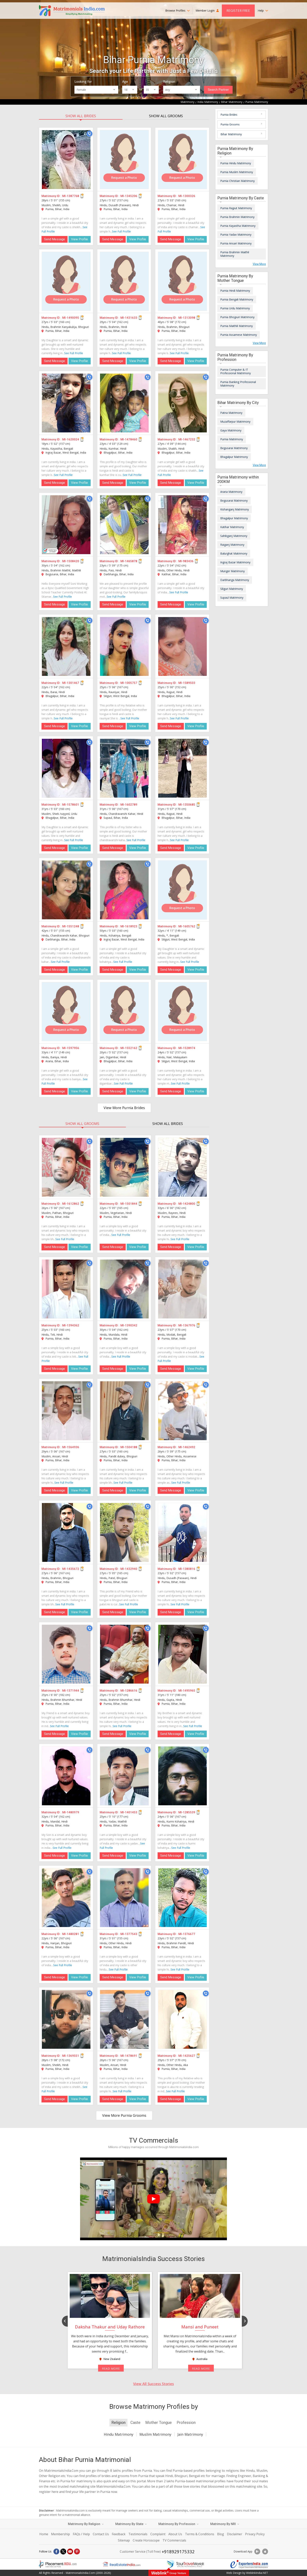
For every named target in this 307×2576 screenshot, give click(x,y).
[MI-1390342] (124, 1289)
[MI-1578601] (66, 768)
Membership (60, 2534)
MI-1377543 (128, 1934)
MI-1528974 (186, 1048)
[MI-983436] (182, 524)
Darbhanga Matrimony (234, 580)
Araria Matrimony (231, 492)
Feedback (119, 2534)
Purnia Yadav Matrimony (235, 234)
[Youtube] (70, 2551)
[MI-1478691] (124, 2019)
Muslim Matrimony (155, 2434)
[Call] (89, 134)
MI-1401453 (128, 1812)
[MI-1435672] (66, 1532)
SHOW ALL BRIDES (80, 115)
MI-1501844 (128, 1203)
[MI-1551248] (66, 889)
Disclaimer (234, 2534)
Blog (220, 2534)
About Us (175, 2534)
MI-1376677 (186, 1934)
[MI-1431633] (124, 281)
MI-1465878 (128, 561)
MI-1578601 (70, 804)
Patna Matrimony (231, 413)
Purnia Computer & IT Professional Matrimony (235, 371)
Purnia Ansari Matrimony (236, 243)
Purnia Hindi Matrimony (235, 290)
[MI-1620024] (66, 403)
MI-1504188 (128, 1447)
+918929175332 (178, 2551)
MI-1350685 (186, 804)
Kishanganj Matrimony (234, 509)
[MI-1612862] (66, 1167)
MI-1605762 (186, 926)
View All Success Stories (153, 2383)
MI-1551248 (70, 926)
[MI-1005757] (124, 646)
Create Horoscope (146, 2540)
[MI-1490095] (66, 281)
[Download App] (257, 2551)
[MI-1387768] (66, 159)
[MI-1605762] (182, 889)
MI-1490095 (70, 318)
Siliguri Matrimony (231, 589)
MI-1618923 (128, 926)
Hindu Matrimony (118, 2434)
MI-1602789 (128, 804)
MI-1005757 (128, 683)
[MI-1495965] (182, 1654)
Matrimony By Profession (178, 2524)
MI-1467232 (186, 439)
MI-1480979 (70, 1812)
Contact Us (101, 2534)
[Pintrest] (77, 2551)
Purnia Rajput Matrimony (236, 208)
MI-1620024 (70, 439)
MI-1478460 (128, 439)
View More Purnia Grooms (124, 2115)
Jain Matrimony (190, 2434)
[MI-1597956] (66, 1011)
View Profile (79, 239)
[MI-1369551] (66, 2019)
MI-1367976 (186, 1325)
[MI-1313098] (182, 281)
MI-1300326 (186, 196)
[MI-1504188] (124, 1410)
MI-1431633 (128, 318)
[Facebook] (56, 2551)
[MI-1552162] (124, 1011)
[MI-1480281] (66, 1897)
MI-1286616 (128, 1690)
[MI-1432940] (124, 1532)
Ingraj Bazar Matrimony (235, 562)
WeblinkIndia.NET (257, 2573)
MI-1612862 (70, 1203)
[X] (63, 2551)
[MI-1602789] (124, 768)
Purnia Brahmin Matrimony (237, 217)
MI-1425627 (186, 2056)
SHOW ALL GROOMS (166, 115)
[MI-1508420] (66, 524)
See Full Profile (121, 231)
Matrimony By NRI (224, 2524)
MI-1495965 (186, 1690)
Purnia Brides (228, 114)
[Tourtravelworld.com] (185, 2564)
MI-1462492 (186, 1447)
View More (259, 264)
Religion (169, 81)
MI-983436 (185, 561)
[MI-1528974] (182, 1011)
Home (43, 2534)
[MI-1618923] (124, 889)
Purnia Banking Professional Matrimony (238, 383)
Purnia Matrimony (231, 439)
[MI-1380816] (182, 1532)
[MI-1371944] (66, 1654)
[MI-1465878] (124, 524)
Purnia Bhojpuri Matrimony (237, 317)
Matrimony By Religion (86, 2524)
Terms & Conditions (199, 2534)
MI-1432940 (128, 1569)
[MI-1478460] (124, 403)
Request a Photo (124, 177)
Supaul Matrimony (231, 597)
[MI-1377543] (124, 1897)
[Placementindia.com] (58, 2564)
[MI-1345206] (124, 159)
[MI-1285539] (182, 1775)
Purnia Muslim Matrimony (236, 172)
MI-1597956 (70, 1048)
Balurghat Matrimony (233, 553)
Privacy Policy (255, 2534)
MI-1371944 (70, 1690)
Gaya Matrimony (230, 430)
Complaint (157, 2534)
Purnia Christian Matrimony (237, 181)
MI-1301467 (70, 683)
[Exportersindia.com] (249, 2564)
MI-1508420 (70, 561)
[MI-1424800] (182, 1167)
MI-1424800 (186, 1203)
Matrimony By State (131, 2524)
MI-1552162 (128, 1048)
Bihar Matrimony (231, 134)
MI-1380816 (186, 1569)
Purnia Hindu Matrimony (235, 163)
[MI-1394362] (66, 1289)
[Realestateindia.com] (121, 2564)
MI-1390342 (128, 1325)
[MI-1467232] (182, 403)
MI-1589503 (186, 683)
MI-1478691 (128, 2056)
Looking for (83, 81)
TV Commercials (174, 2540)
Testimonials (137, 2534)
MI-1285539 (186, 1812)
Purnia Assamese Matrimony (238, 335)
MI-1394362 (70, 1325)
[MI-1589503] (182, 646)
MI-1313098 (186, 318)
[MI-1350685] (182, 768)
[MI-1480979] (66, 1775)
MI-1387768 (70, 196)
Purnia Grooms (230, 124)
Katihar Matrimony (232, 527)
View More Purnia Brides (124, 1107)
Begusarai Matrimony (234, 448)
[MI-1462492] (182, 1410)
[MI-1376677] (182, 1897)
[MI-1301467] (66, 646)
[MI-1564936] (66, 1410)
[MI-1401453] (124, 1775)
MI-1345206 (128, 196)
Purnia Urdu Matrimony (235, 308)
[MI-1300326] (182, 159)
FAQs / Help (81, 2534)
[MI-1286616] (124, 1654)
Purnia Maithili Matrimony (236, 326)
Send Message (54, 239)
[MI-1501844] (124, 1167)
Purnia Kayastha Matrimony (238, 226)
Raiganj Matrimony (232, 544)
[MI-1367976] (182, 1289)
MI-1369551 (70, 2056)
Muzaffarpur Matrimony (235, 421)
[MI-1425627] (182, 2019)
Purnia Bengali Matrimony (236, 299)
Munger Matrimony (232, 571)
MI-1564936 (70, 1447)
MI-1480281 (70, 1934)
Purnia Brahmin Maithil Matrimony (234, 254)
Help (263, 10)
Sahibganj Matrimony (233, 536)
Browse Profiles (177, 10)
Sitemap (124, 2540)
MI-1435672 (70, 1569)
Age (125, 81)
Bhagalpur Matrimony (234, 457)
